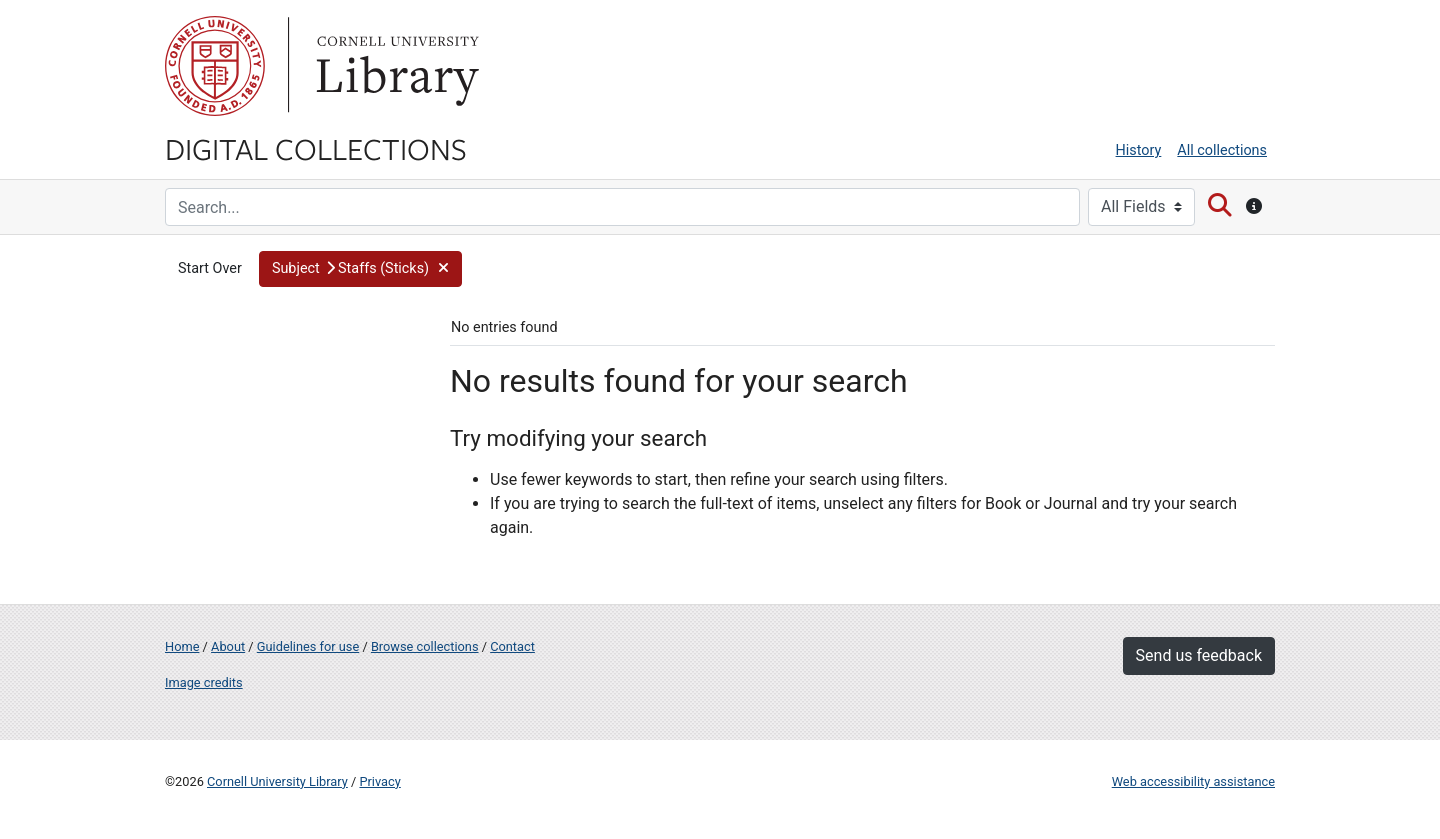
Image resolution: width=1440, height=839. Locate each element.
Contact (512, 646)
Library (395, 66)
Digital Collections (316, 148)
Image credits (204, 682)
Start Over (210, 268)
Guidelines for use (308, 646)
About (228, 646)
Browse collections (425, 646)
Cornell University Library (277, 781)
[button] (361, 269)
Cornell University (215, 66)
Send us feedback (1199, 655)
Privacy (379, 781)
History (1139, 150)
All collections (1222, 150)
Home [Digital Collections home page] (182, 646)
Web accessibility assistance (1193, 781)
